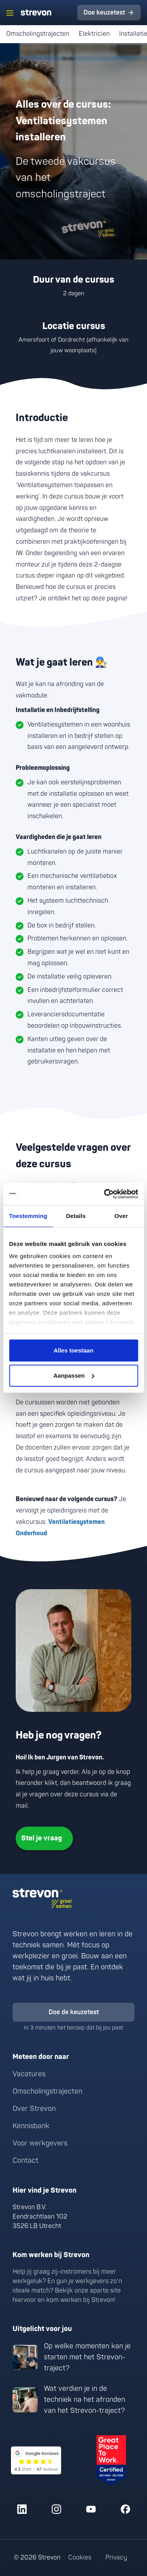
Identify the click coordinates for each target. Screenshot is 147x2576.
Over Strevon (34, 2108)
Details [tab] (75, 1216)
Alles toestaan (74, 1350)
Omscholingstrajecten (37, 34)
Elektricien (94, 34)
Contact (25, 2160)
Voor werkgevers (40, 2143)
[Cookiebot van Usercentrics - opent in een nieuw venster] (104, 1194)
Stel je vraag (41, 1838)
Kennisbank (31, 2126)
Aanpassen (73, 1375)
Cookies (79, 2557)
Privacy (116, 2557)
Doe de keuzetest (74, 2012)
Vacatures (29, 2074)
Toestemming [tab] (28, 1216)
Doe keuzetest (104, 13)
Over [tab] (121, 1216)
